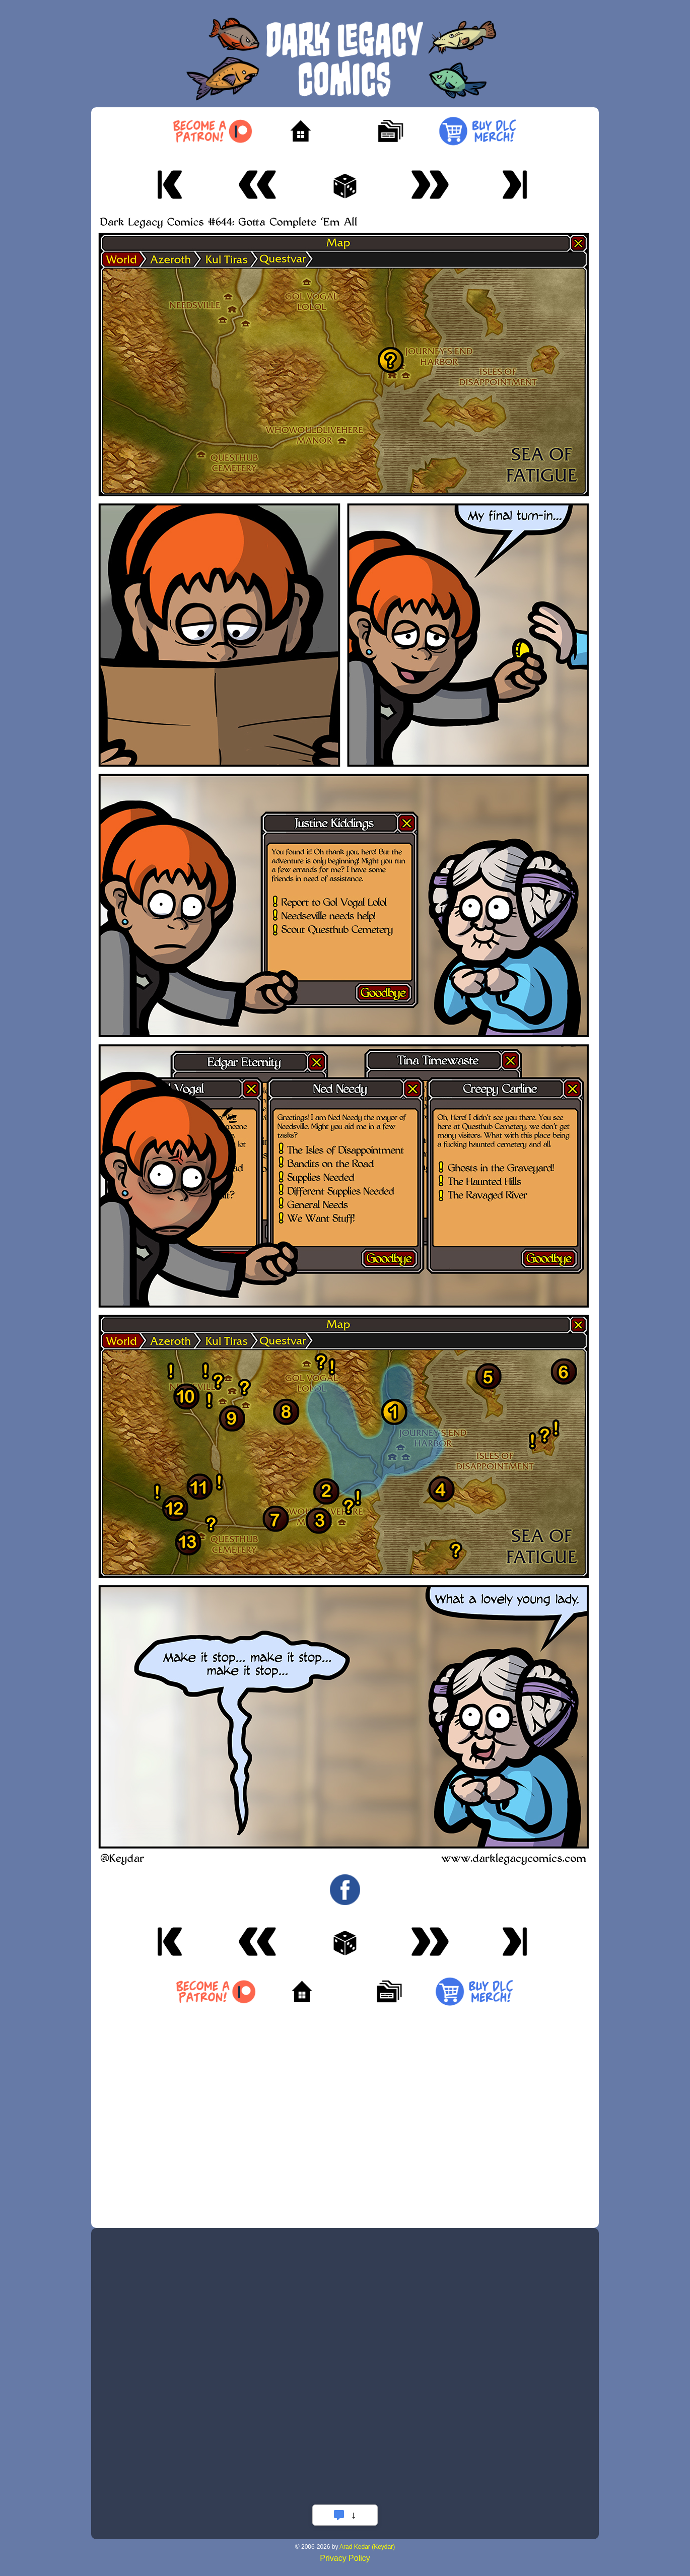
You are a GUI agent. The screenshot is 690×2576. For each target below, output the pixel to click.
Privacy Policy (345, 2558)
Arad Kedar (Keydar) (367, 2546)
